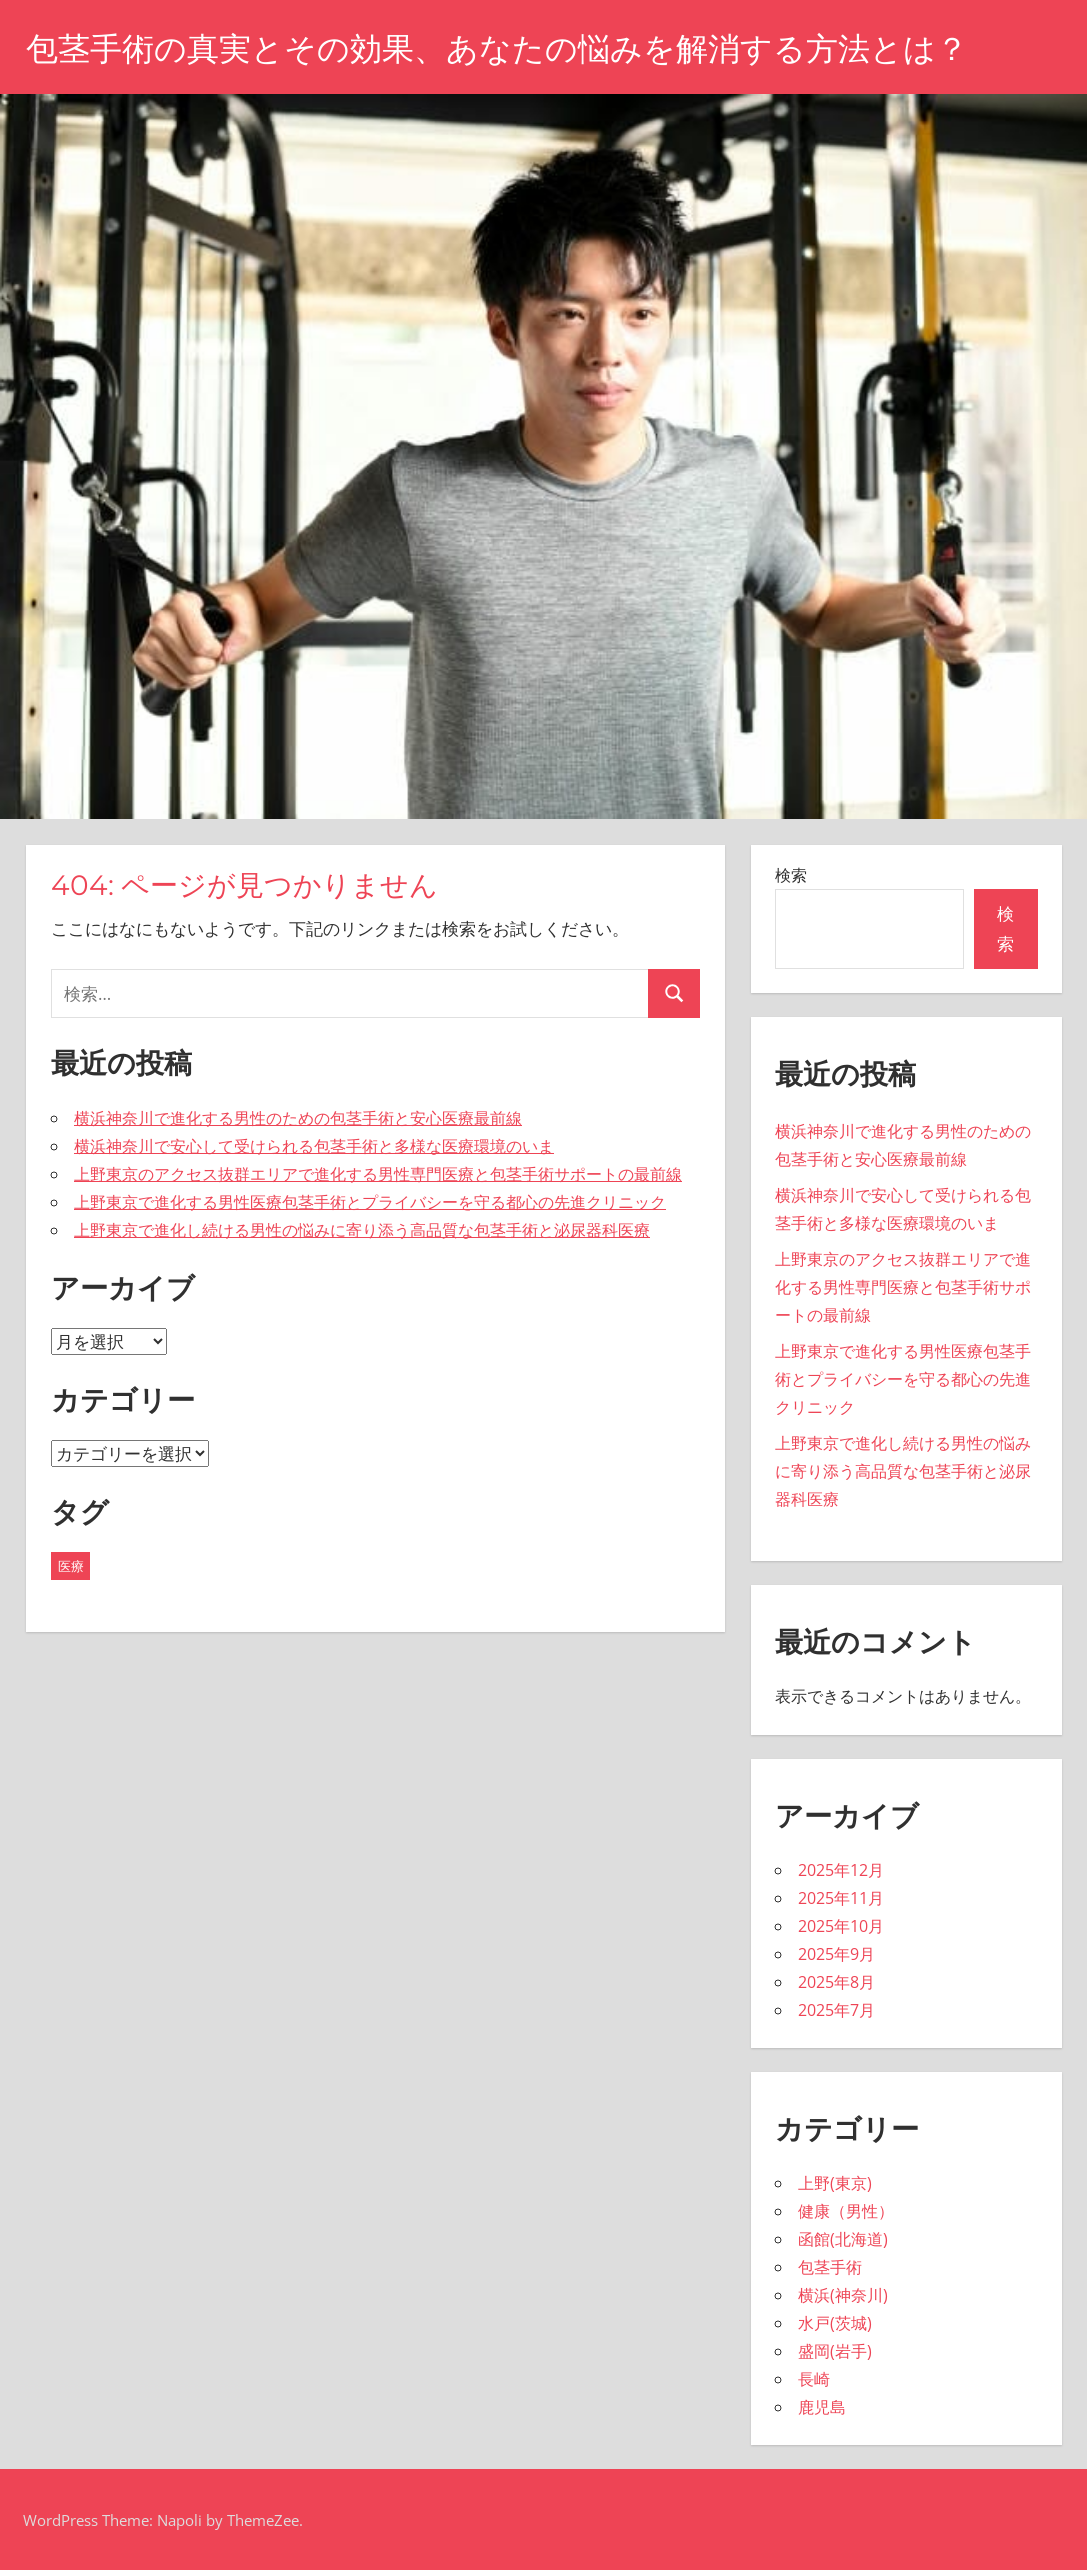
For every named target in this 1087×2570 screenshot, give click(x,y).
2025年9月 (836, 1954)
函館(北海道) (843, 2239)
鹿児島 (822, 2407)
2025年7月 (836, 2010)
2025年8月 (836, 1982)
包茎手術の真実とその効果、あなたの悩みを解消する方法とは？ (497, 48)
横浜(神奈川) (843, 2295)
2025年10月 (841, 1926)
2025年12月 (841, 1870)
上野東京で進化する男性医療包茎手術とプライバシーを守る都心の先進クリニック (370, 1202)
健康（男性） (846, 2211)
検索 (791, 875)
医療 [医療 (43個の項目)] (71, 1566)
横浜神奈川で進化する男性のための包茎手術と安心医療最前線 (298, 1118)
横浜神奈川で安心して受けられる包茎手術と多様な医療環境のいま (314, 1146)
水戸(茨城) (835, 2323)
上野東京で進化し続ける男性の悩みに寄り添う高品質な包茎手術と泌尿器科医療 (362, 1230)
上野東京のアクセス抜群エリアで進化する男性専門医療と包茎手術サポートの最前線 (378, 1174)
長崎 (814, 2379)
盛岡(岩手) (835, 2351)
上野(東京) (835, 2183)
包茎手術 (830, 2267)
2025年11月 (841, 1898)
